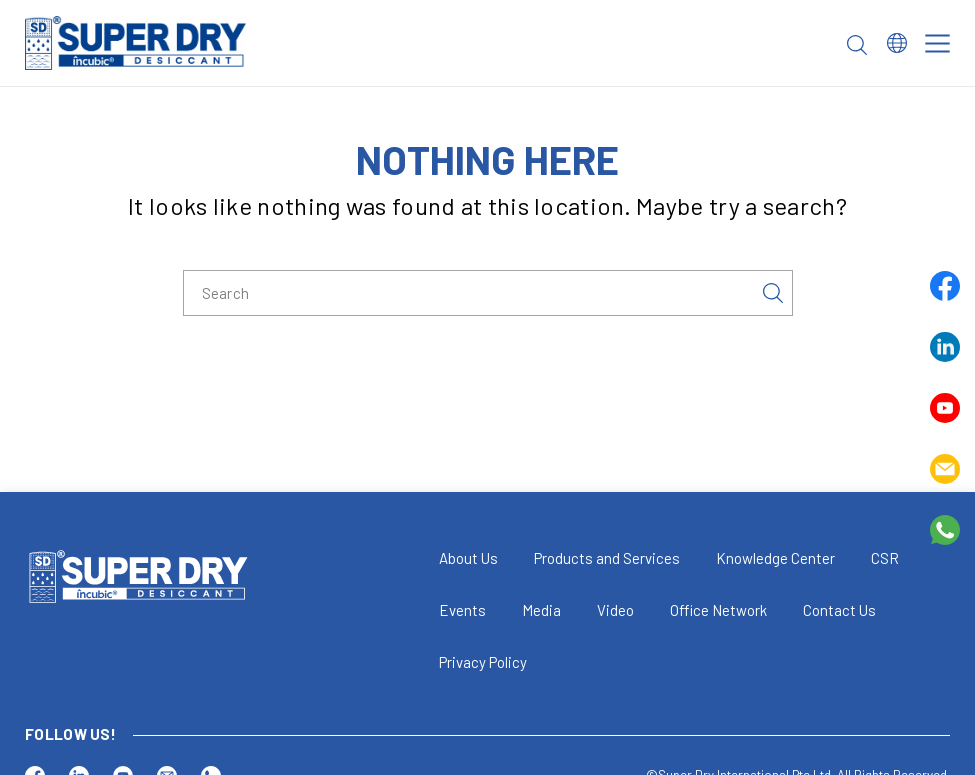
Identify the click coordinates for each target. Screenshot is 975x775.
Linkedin (945, 347)
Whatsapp (945, 530)
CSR (885, 558)
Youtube (945, 408)
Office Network (718, 610)
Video (615, 610)
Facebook (945, 286)
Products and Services (607, 558)
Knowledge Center (775, 558)
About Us (468, 558)
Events (462, 610)
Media (541, 610)
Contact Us (839, 610)
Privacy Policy (483, 662)
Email (945, 469)
